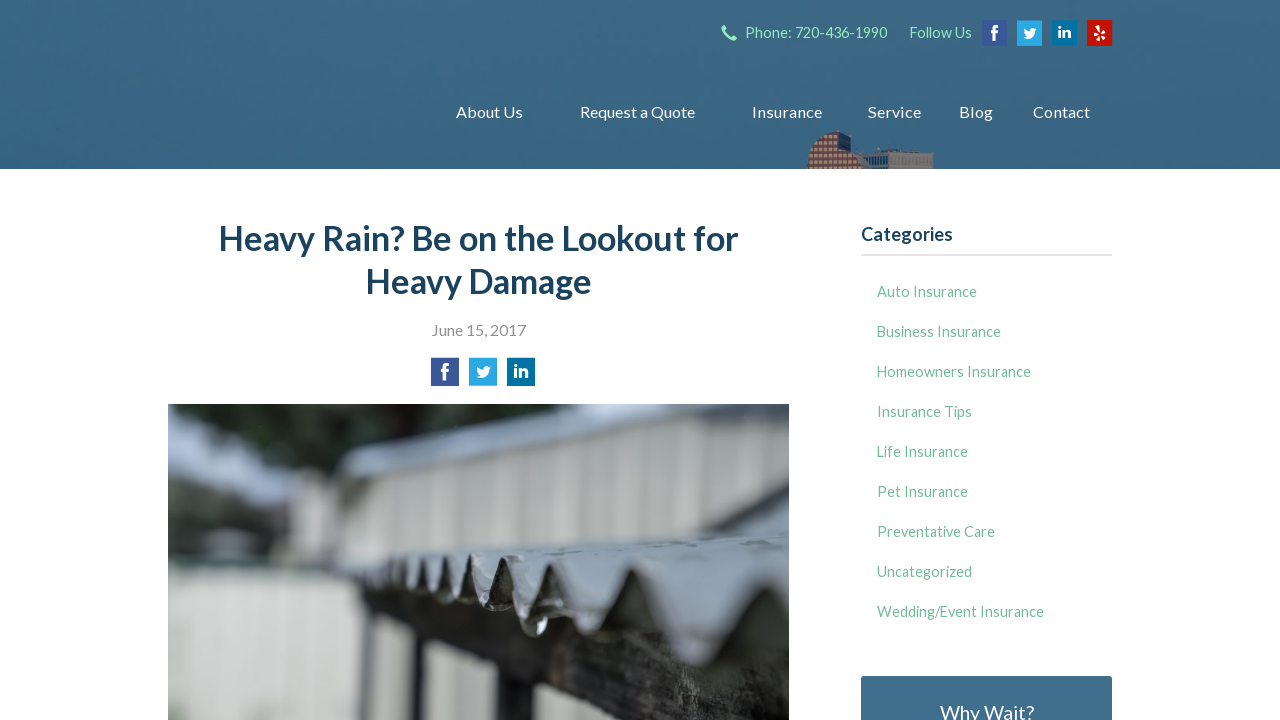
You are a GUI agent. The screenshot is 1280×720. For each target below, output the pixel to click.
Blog (976, 111)
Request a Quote (637, 111)
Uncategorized (924, 571)
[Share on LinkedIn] (521, 377)
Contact (1061, 111)
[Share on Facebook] (445, 377)
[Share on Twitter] (483, 377)
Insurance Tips (924, 411)
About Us (489, 111)
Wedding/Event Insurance (960, 611)
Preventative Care (936, 531)
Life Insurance (922, 451)
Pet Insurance (922, 491)
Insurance (787, 111)
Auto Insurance (927, 291)
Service (894, 111)
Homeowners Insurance (954, 371)
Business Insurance (939, 331)
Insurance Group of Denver (285, 112)
